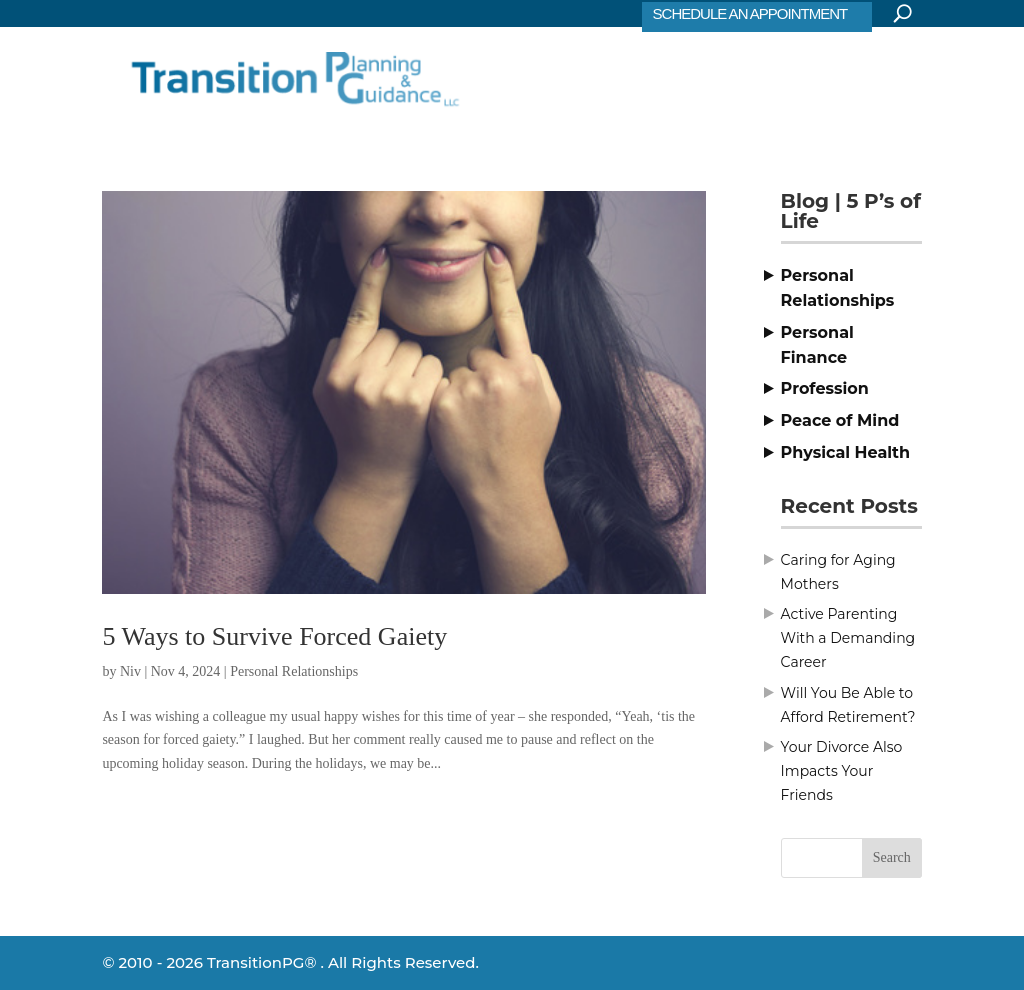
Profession (825, 388)
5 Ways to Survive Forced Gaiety (274, 636)
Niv (130, 671)
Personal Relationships (294, 671)
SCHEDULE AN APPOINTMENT (750, 13)
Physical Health (846, 452)
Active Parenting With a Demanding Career (848, 638)
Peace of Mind (840, 420)
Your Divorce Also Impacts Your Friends (842, 771)
